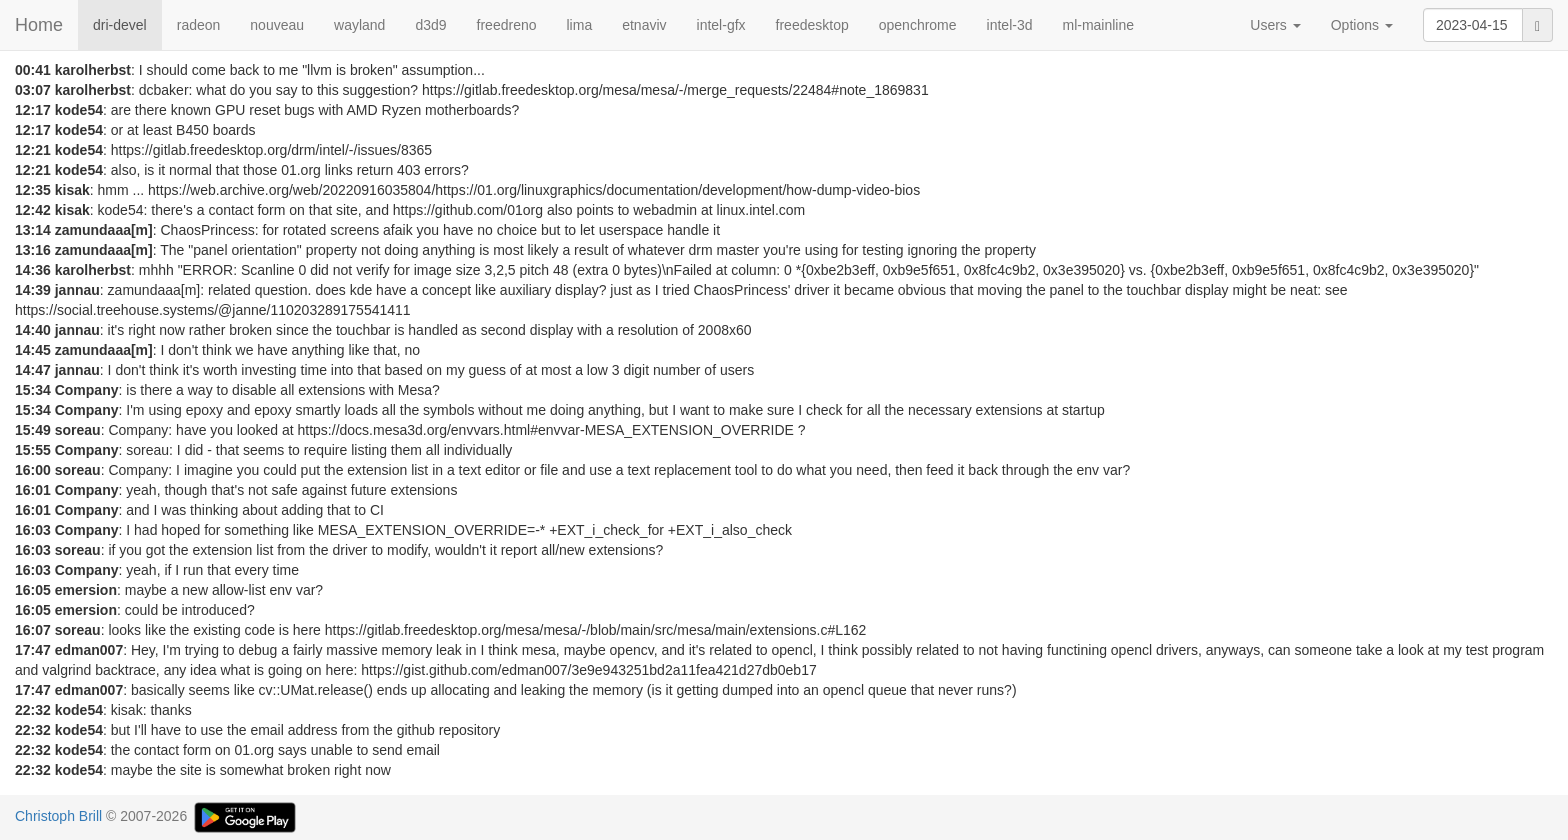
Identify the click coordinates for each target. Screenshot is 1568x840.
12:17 (33, 110)
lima (580, 25)
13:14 (33, 230)
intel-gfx (721, 25)
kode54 (79, 110)
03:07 (33, 90)
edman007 (89, 650)
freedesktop (812, 25)
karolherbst (93, 70)
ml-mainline (1098, 25)
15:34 (33, 390)
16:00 (33, 470)
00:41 (33, 70)
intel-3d (1010, 25)
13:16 (33, 250)
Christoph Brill (58, 816)
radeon (199, 25)
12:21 (33, 150)
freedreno (507, 25)
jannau (77, 290)
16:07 (33, 630)
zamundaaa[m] (104, 230)
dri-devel (120, 25)
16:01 (33, 490)
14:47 (33, 370)
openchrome (918, 25)
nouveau (277, 25)
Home (39, 25)
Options (1362, 25)
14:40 (33, 330)
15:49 (33, 430)
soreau (78, 430)
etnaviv (644, 25)
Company (87, 390)
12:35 (33, 190)
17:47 (33, 650)
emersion (86, 590)
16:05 (33, 590)
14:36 (33, 270)
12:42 (33, 210)
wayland (359, 25)
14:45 (33, 350)
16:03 (33, 530)
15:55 (33, 450)
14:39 (33, 290)
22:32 (33, 710)
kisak (72, 190)
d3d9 (430, 25)
